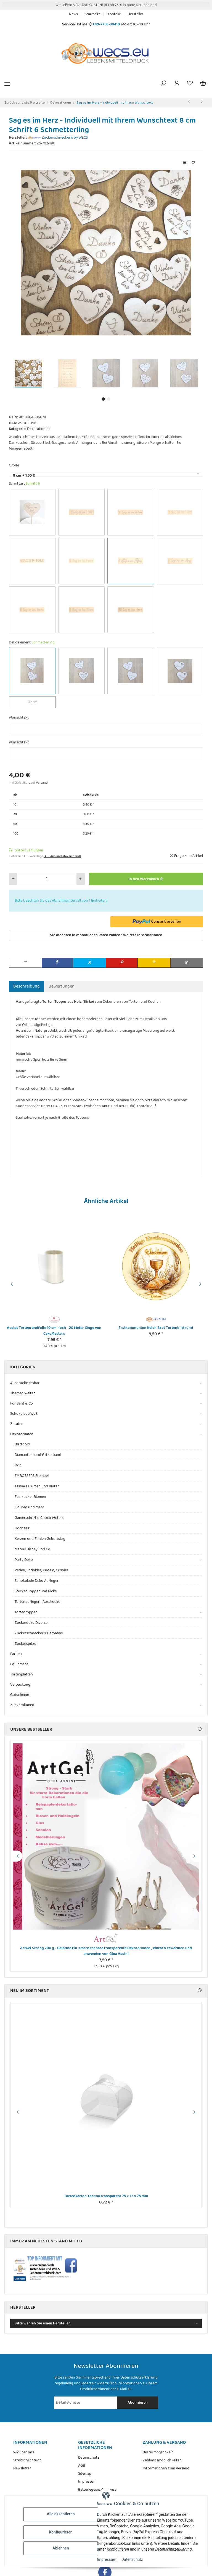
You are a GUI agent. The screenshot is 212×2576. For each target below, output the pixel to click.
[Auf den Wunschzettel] (193, 163)
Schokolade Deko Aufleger (37, 1581)
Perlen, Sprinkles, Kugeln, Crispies (41, 1570)
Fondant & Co (21, 1403)
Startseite (92, 14)
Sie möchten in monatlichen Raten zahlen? (106, 935)
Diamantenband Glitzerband (38, 1455)
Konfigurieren (60, 2532)
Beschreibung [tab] (26, 986)
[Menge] (46, 879)
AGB (81, 2466)
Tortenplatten (21, 1674)
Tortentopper (26, 1612)
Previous (11, 1284)
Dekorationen (38, 429)
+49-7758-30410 (106, 24)
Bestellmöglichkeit (158, 2452)
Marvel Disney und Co (32, 1549)
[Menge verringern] (13, 879)
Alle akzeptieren (61, 2514)
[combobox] (106, 473)
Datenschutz (132, 2559)
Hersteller (135, 14)
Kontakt (114, 14)
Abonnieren (138, 2403)
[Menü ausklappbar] (7, 83)
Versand (42, 782)
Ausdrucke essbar (24, 1383)
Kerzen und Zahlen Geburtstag (40, 1539)
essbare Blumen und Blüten (37, 1486)
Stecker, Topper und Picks (36, 1591)
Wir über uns (23, 2452)
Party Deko (24, 1560)
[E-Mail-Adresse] (85, 2402)
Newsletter (22, 2468)
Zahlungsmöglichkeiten (162, 2460)
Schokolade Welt (24, 1414)
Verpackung (20, 1685)
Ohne (37, 702)
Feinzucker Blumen (30, 1497)
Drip (18, 1465)
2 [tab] (108, 399)
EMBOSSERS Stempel (32, 1476)
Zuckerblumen (22, 1705)
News (73, 14)
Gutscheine (19, 1695)
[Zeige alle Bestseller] (199, 1729)
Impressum (106, 2559)
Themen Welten (23, 1393)
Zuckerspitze (25, 1644)
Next (200, 1284)
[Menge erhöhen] (80, 879)
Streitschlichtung (27, 2460)
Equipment (19, 1664)
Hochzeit (22, 1528)
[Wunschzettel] (190, 84)
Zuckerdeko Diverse (31, 1623)
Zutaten (16, 1424)
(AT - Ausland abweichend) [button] (62, 856)
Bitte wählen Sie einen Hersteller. (42, 2323)
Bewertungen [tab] (62, 986)
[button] (163, 84)
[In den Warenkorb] (146, 879)
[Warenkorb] (203, 84)
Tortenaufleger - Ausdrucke (37, 1602)
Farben (16, 1654)
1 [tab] (103, 399)
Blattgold (22, 1444)
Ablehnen (60, 2548)
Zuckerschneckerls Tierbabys (39, 1633)
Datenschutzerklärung (139, 2377)
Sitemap (84, 2474)
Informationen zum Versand (166, 2468)
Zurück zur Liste (16, 102)
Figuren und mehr (29, 1507)
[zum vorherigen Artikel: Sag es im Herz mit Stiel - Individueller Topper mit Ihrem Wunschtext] (189, 102)
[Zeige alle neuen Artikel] (199, 1990)
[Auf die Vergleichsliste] (184, 163)
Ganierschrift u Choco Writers (39, 1518)
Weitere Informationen (142, 935)
